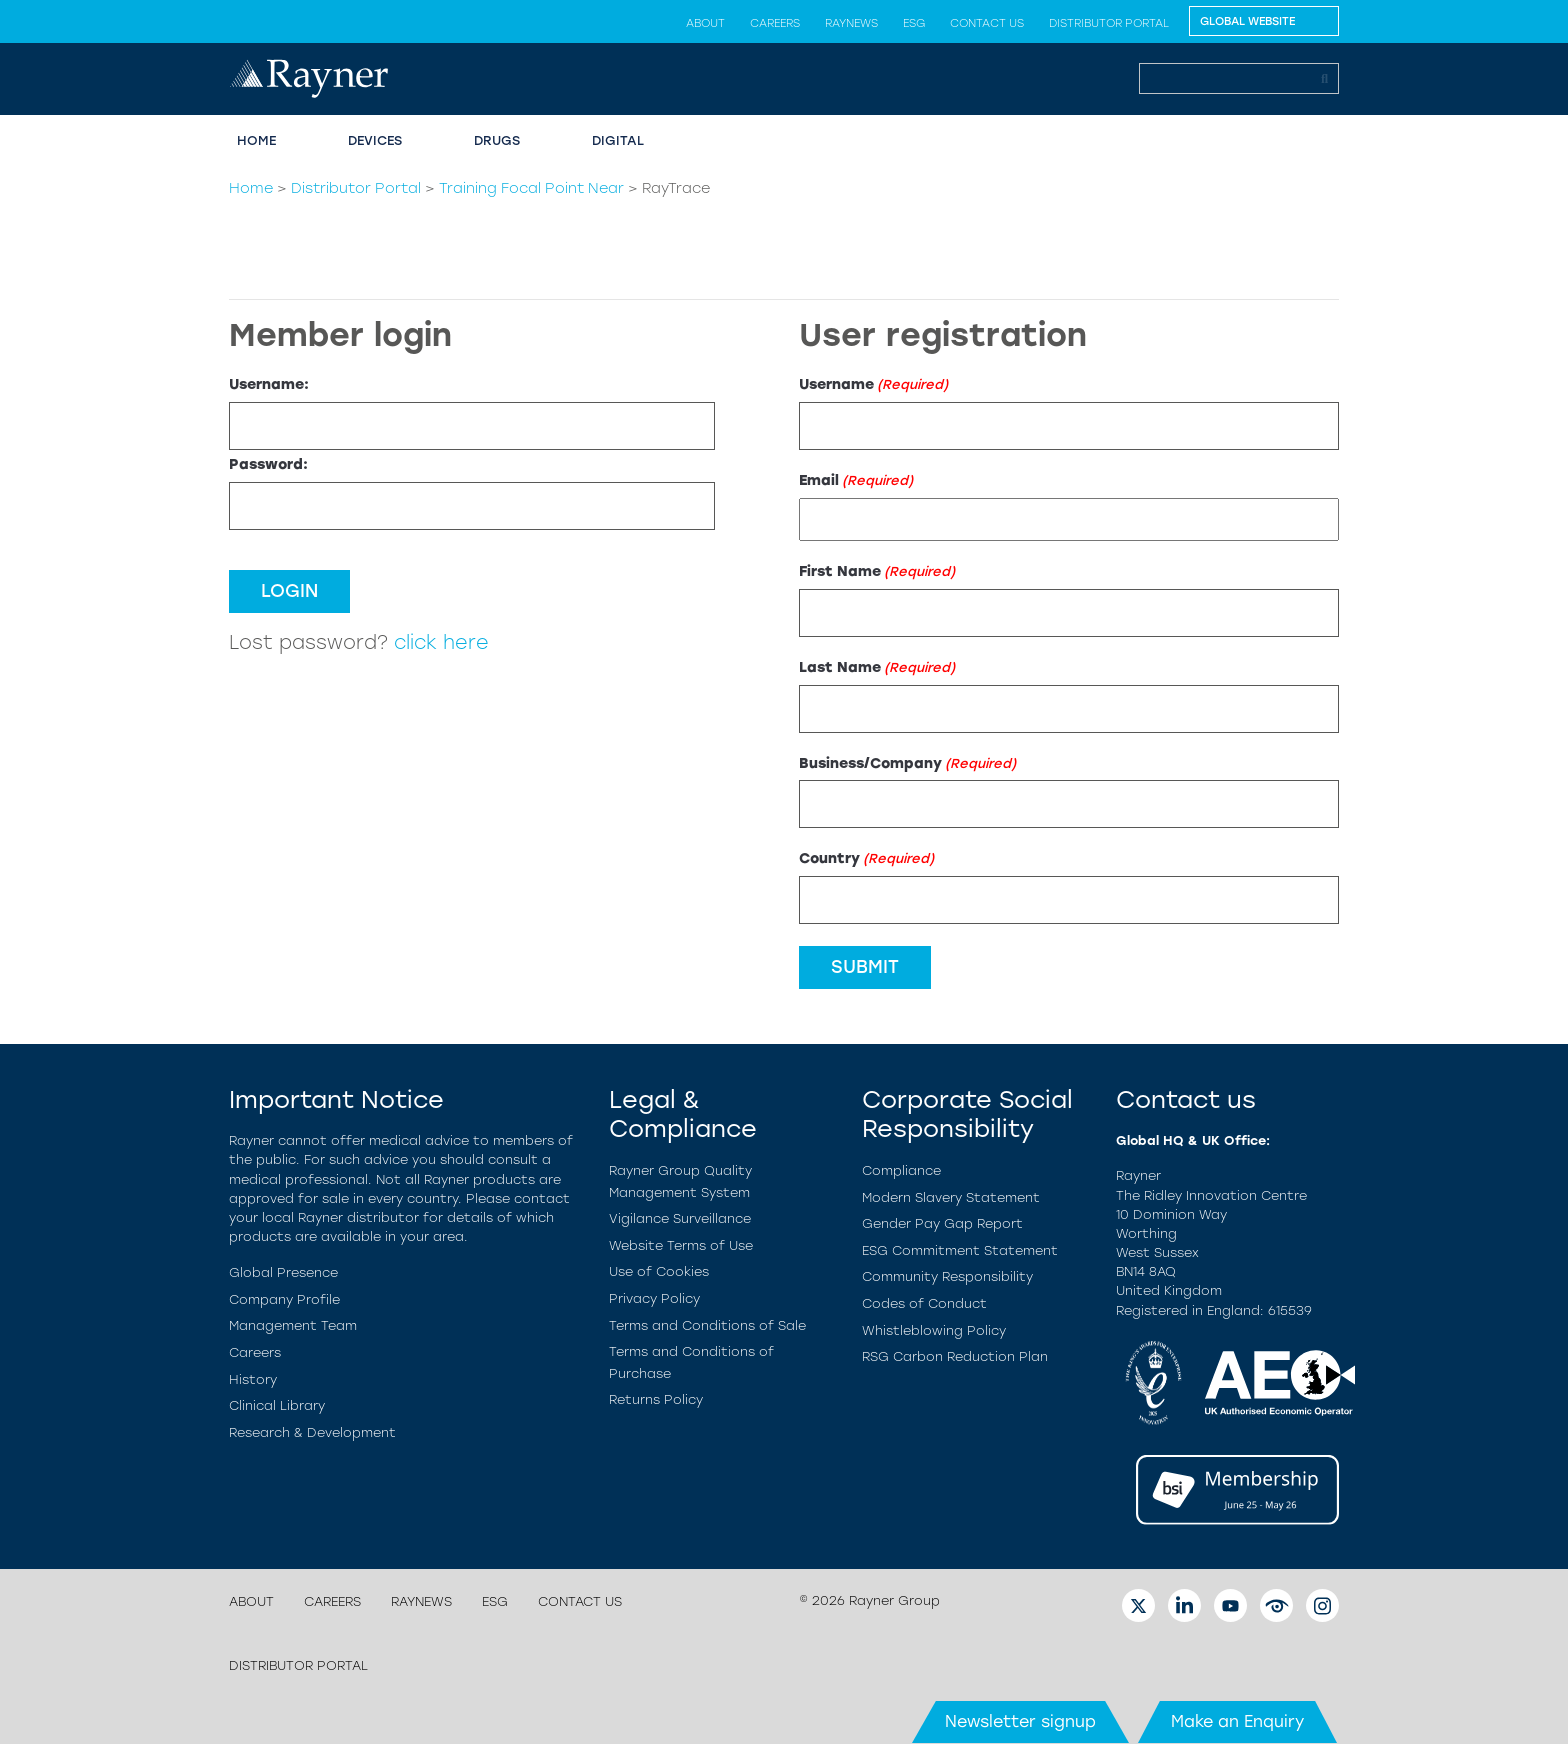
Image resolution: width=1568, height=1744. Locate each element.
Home (256, 140)
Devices (375, 140)
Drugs (497, 140)
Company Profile (284, 1299)
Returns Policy (656, 1399)
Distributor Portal (1109, 23)
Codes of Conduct (924, 1303)
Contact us (987, 23)
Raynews (851, 23)
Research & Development (312, 1432)
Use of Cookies (659, 1271)
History (253, 1379)
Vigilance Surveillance (680, 1218)
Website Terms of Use (681, 1245)
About (705, 23)
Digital (618, 140)
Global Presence (283, 1272)
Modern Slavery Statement (951, 1197)
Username (873, 384)
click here (441, 642)
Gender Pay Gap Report (942, 1223)
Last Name (877, 667)
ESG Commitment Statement (960, 1250)
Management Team (293, 1325)
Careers (775, 23)
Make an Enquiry (1237, 1721)
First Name (877, 571)
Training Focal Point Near (531, 188)
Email (856, 480)
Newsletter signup (1020, 1721)
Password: (268, 464)
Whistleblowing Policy (934, 1330)
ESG (914, 23)
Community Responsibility (947, 1276)
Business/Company (907, 763)
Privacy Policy (654, 1298)
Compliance (901, 1170)
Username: (269, 384)
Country (866, 858)
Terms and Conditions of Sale (707, 1325)
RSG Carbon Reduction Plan (955, 1356)
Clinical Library (277, 1405)
